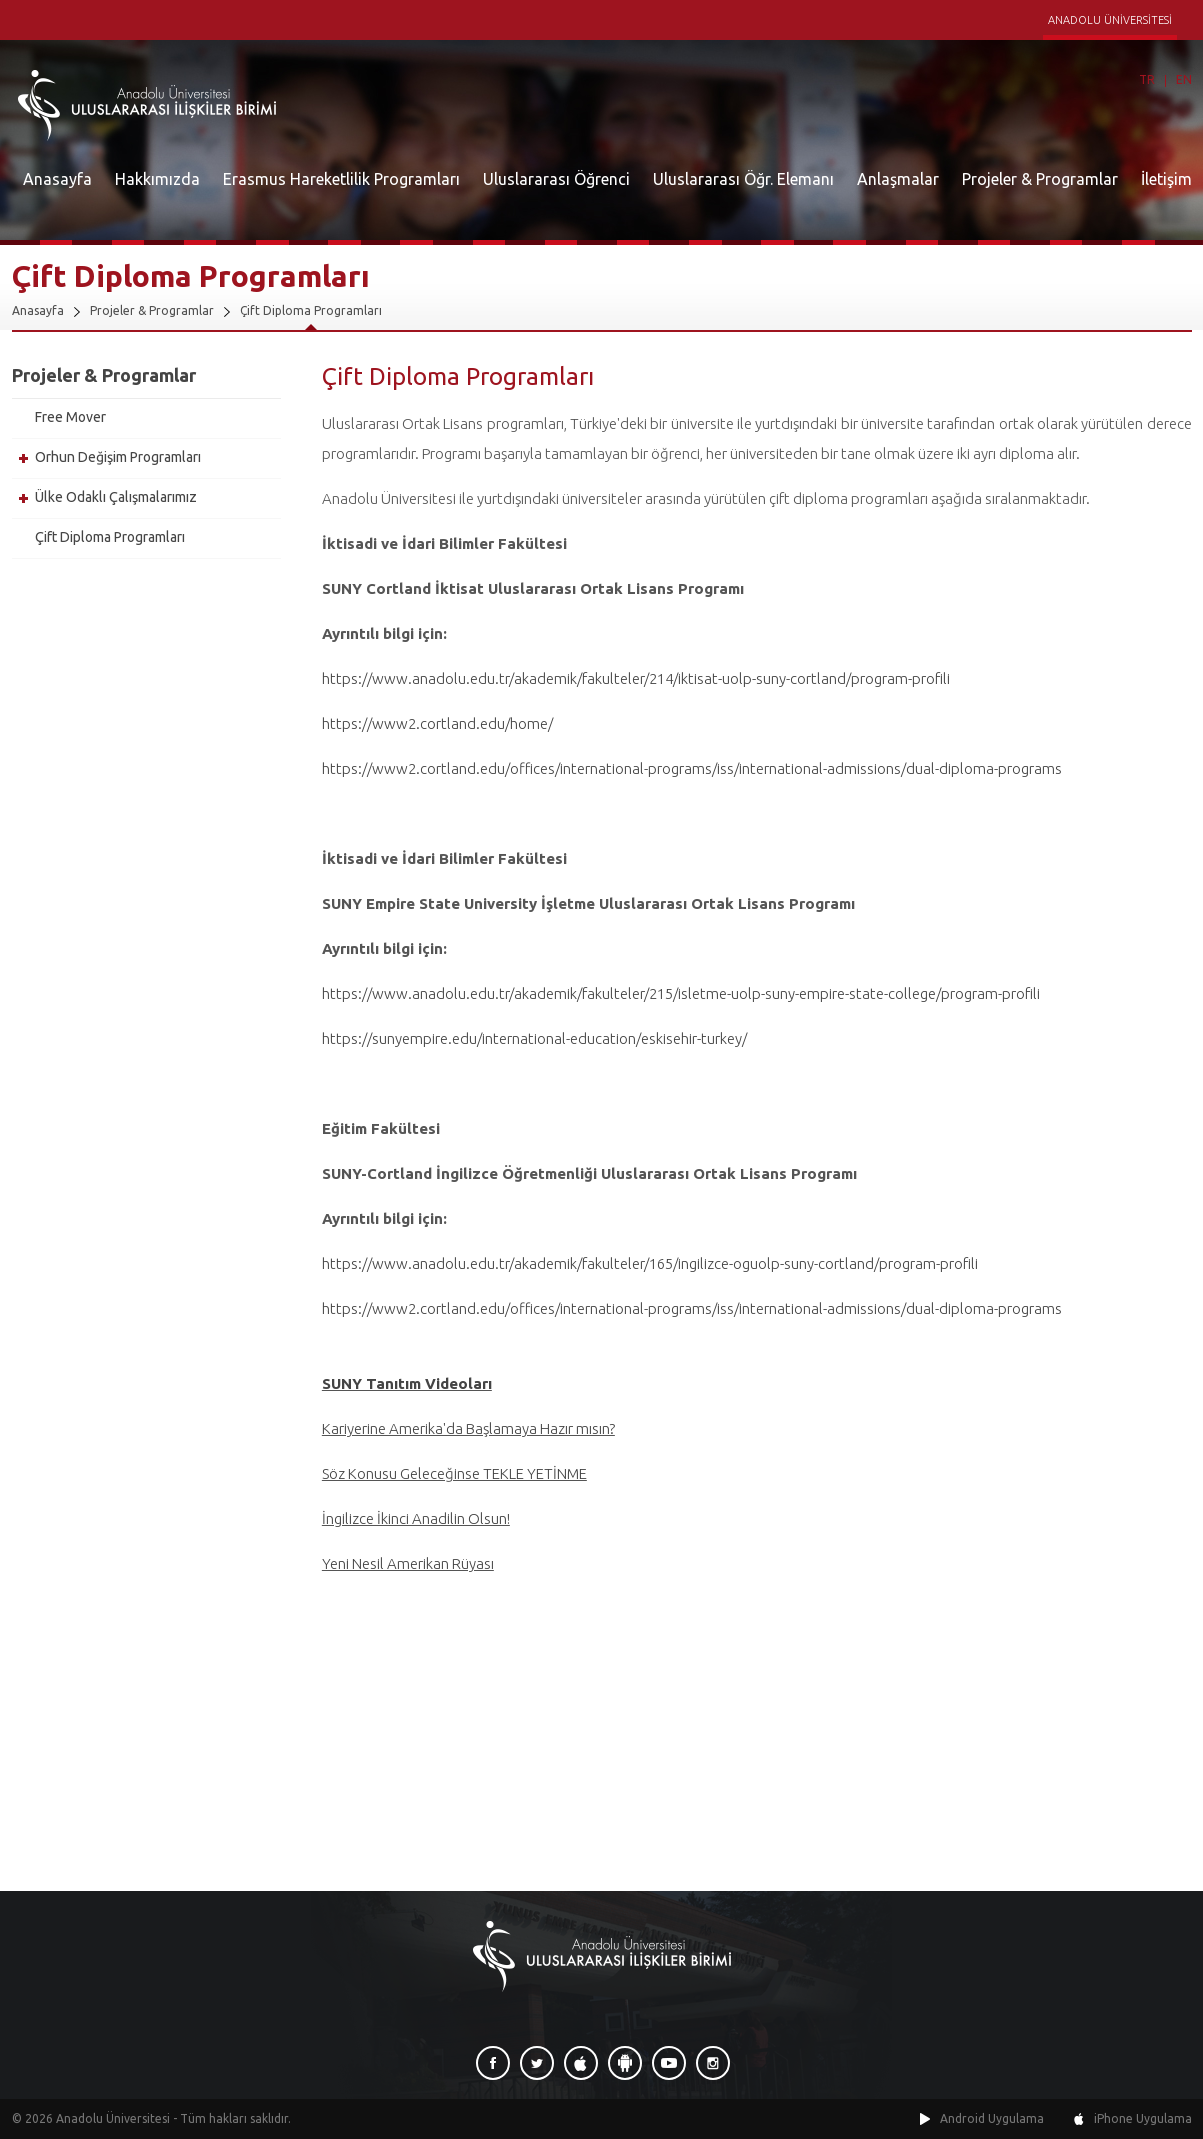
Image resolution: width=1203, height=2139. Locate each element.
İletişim (1166, 179)
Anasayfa (57, 179)
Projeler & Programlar (1040, 179)
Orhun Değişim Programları (118, 457)
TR (1147, 79)
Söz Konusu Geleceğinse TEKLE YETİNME (454, 1473)
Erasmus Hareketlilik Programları (341, 179)
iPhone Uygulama (1143, 2118)
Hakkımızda (157, 179)
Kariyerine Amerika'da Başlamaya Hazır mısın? (468, 1428)
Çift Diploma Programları (311, 310)
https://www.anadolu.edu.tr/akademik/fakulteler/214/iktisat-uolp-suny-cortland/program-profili (636, 678)
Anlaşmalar (898, 179)
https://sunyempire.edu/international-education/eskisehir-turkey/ (534, 1038)
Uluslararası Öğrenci (556, 179)
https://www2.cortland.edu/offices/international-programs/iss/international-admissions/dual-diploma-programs (692, 768)
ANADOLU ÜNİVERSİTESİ (1110, 20)
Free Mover (70, 417)
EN (1184, 79)
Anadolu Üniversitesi (113, 2118)
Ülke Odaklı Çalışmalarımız (116, 497)
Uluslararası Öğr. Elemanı (743, 179)
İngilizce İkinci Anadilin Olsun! (416, 1518)
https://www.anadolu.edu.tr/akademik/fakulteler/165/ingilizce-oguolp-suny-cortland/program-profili (650, 1263)
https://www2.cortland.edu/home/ (437, 723)
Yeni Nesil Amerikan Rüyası (408, 1563)
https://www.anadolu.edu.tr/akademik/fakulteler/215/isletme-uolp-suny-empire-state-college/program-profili (681, 993)
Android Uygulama (992, 2118)
